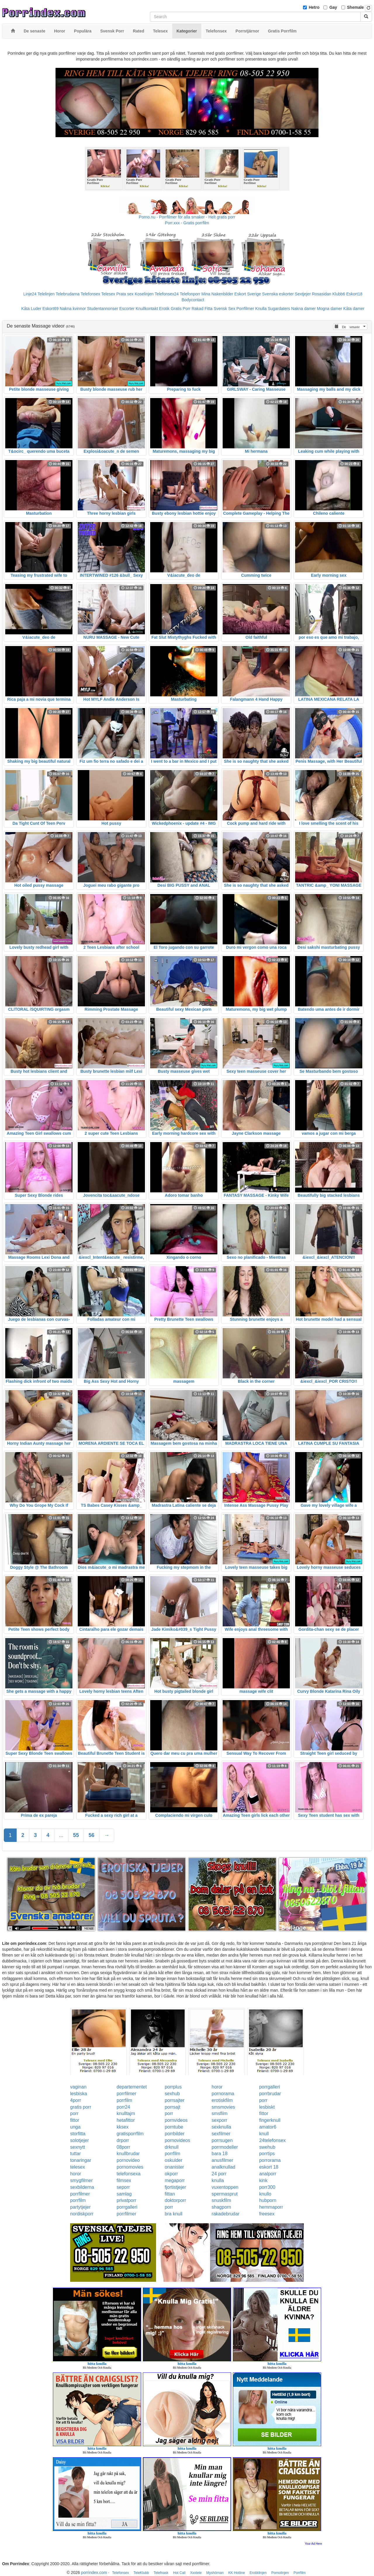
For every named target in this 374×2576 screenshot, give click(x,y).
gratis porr (80, 2107)
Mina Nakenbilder (217, 294)
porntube (174, 2126)
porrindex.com (94, 2572)
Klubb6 (339, 294)
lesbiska (78, 2093)
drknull (172, 2147)
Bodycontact (192, 299)
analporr (267, 2173)
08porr (123, 2147)
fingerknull (269, 2120)
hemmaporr (271, 2207)
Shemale (355, 7)
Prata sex (125, 294)
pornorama (223, 2093)
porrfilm (124, 2100)
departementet (132, 2086)
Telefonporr (190, 294)
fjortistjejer (175, 2187)
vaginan (78, 2086)
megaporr (175, 2180)
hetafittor (126, 2120)
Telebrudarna (68, 294)
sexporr (219, 2120)
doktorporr (175, 2200)
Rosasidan (321, 294)
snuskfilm (221, 2200)
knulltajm (126, 2113)
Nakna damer (303, 308)
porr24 (123, 2107)
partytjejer (80, 2207)
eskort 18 (268, 2167)
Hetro (314, 7)
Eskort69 (50, 308)
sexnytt (77, 2147)
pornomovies (130, 2167)
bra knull (173, 2213)
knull (264, 2133)
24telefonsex (272, 2140)
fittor (263, 2113)
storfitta (77, 2133)
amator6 (267, 2126)
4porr (75, 2100)
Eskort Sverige (247, 294)
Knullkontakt (147, 308)
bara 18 (219, 2153)
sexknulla (221, 2126)
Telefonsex (90, 294)
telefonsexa (129, 2173)
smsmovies (223, 2107)
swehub (267, 2147)
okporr (171, 2173)
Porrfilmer (245, 308)
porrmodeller (225, 2147)
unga (75, 2126)
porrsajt (172, 2107)
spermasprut (225, 2193)
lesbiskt (267, 2107)
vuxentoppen (225, 2187)
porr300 (267, 2187)
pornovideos (177, 2140)
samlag (124, 2193)
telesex (77, 2167)
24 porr (219, 2173)
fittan (170, 2193)
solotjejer (79, 2140)
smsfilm (219, 2113)
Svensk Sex (224, 308)
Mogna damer (329, 308)
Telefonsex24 (167, 294)
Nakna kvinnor (73, 308)
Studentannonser (102, 308)
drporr (123, 2140)
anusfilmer (222, 2160)
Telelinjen (46, 294)
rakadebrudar (225, 2213)
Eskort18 (354, 294)
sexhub (172, 2093)
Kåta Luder (31, 308)
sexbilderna (82, 2187)
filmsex (124, 2180)
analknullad (223, 2167)
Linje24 (30, 294)
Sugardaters (279, 308)
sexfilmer (221, 2133)
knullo (265, 2193)
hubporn (267, 2200)
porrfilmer (126, 2093)
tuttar (75, 2153)
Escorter (126, 308)
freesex (266, 2213)
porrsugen (222, 2140)
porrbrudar (270, 2093)
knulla (218, 2180)
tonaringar (80, 2160)
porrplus (173, 2086)
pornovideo (128, 2160)
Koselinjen (144, 294)
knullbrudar (128, 2153)
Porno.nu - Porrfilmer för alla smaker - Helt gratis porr (187, 217)
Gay (333, 7)
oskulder (173, 2160)
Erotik (164, 308)
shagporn (221, 2207)
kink (263, 2180)
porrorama (270, 2160)
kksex (123, 2126)
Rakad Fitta (202, 308)
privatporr (126, 2200)
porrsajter (175, 2100)
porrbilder (175, 2133)
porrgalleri (269, 2086)
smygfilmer (81, 2180)
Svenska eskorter (278, 294)
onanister (174, 2167)
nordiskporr (82, 2213)
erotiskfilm (222, 2100)
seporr (123, 2187)
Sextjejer (303, 294)
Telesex (108, 294)
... (61, 1835)
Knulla (261, 308)
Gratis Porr (181, 308)
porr (263, 2100)
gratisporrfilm (130, 2133)
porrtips (267, 2153)
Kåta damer (353, 308)
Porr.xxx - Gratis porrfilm (187, 223)
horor (217, 2086)
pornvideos (176, 2120)
